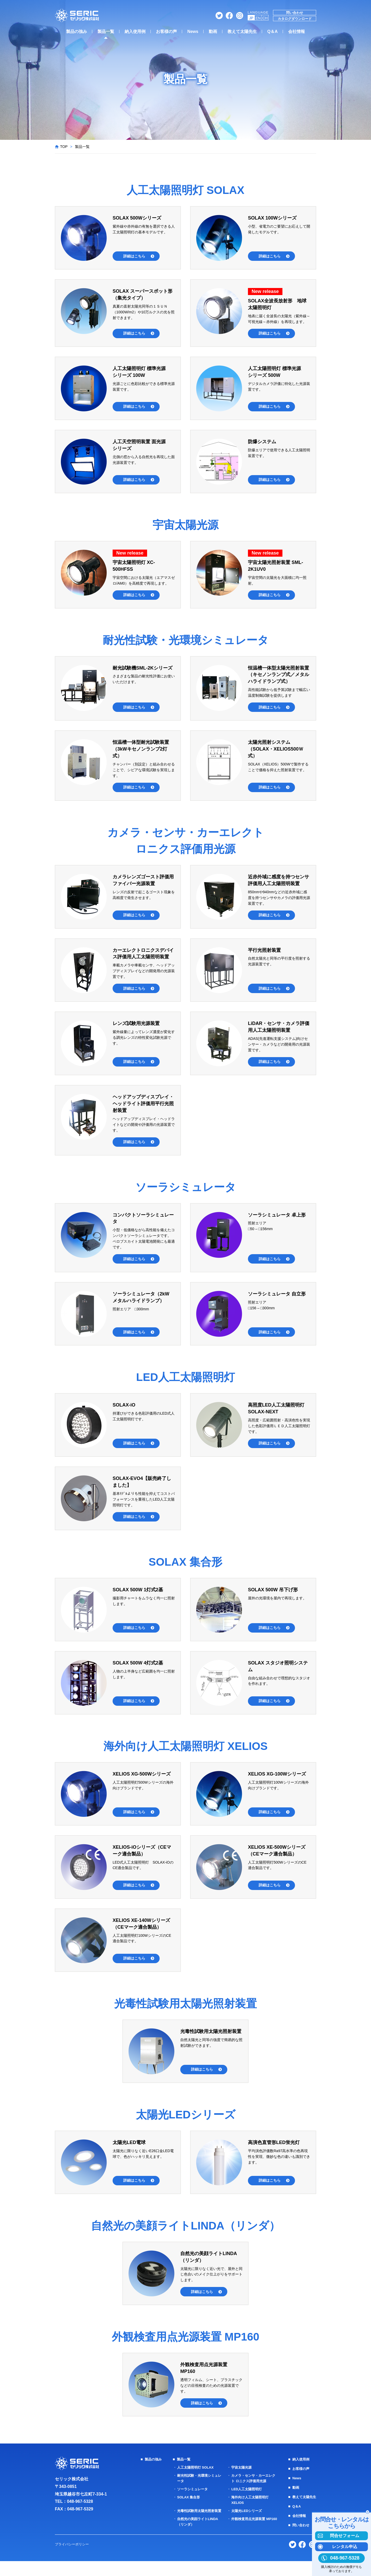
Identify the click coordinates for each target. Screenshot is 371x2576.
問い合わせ (294, 13)
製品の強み (76, 31)
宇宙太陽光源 (240, 2477)
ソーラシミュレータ (191, 2499)
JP (251, 18)
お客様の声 (166, 31)
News (192, 31)
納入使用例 (135, 31)
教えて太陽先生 (242, 31)
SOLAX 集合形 (187, 2507)
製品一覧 (105, 31)
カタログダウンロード (295, 19)
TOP (64, 147)
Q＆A (272, 31)
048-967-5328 (80, 2511)
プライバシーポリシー (73, 2559)
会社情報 (296, 31)
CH (265, 18)
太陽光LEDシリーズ (245, 2521)
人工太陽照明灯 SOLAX (195, 2477)
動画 (213, 31)
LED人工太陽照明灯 (245, 2499)
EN (258, 18)
